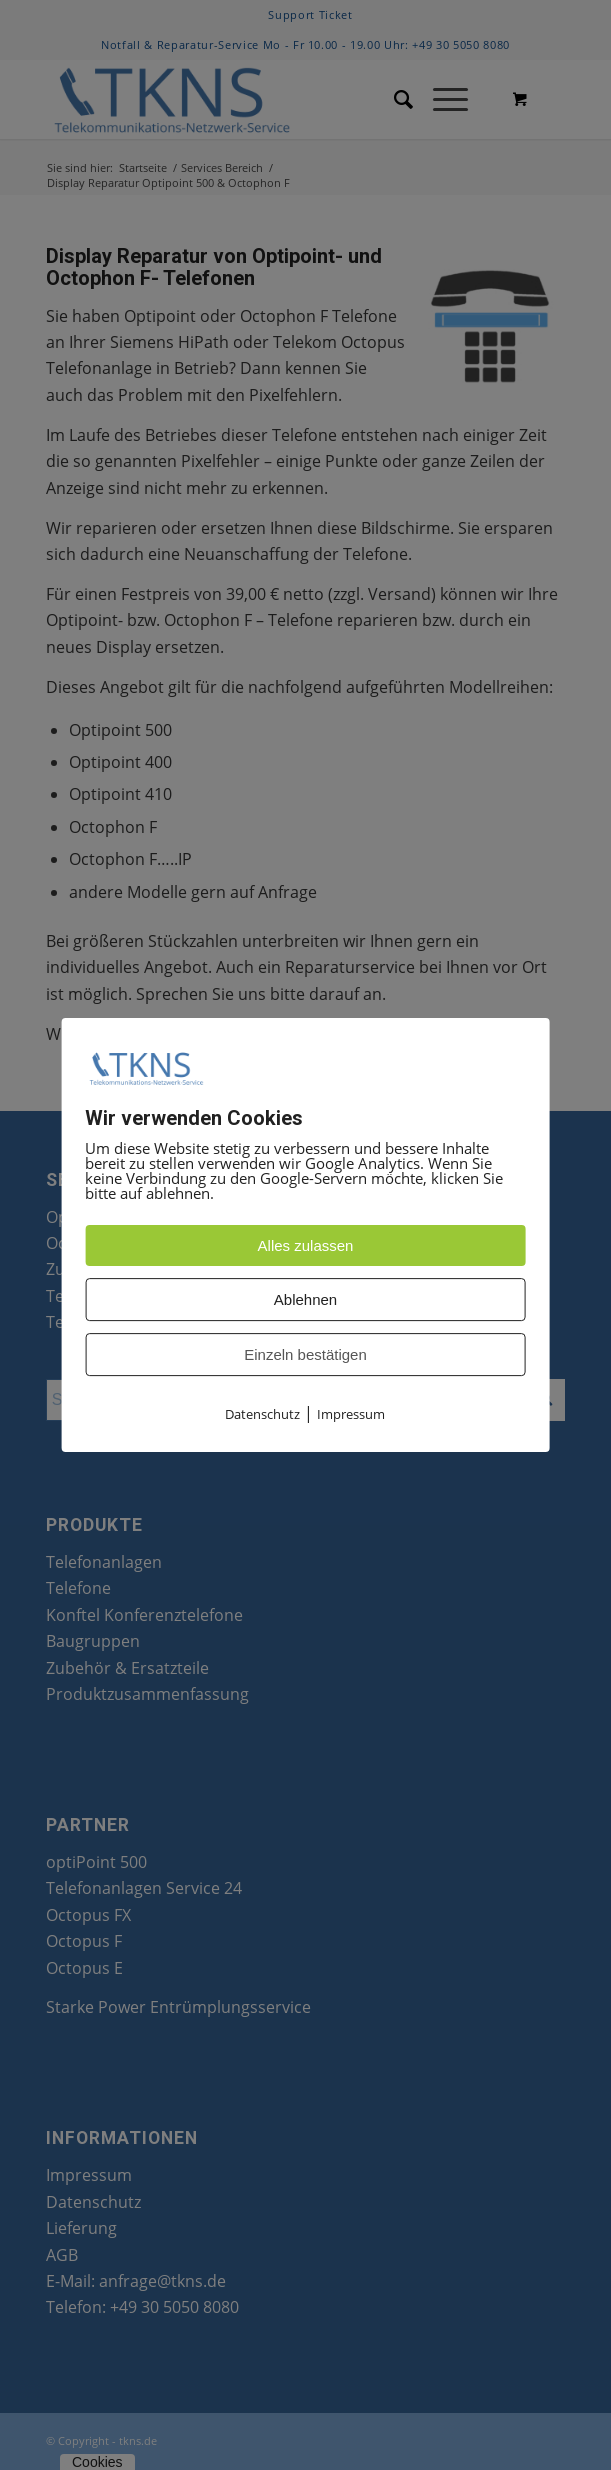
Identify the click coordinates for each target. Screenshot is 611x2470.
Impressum (351, 1415)
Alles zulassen (306, 1246)
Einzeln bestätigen (305, 1355)
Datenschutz (262, 1415)
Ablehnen (305, 1300)
